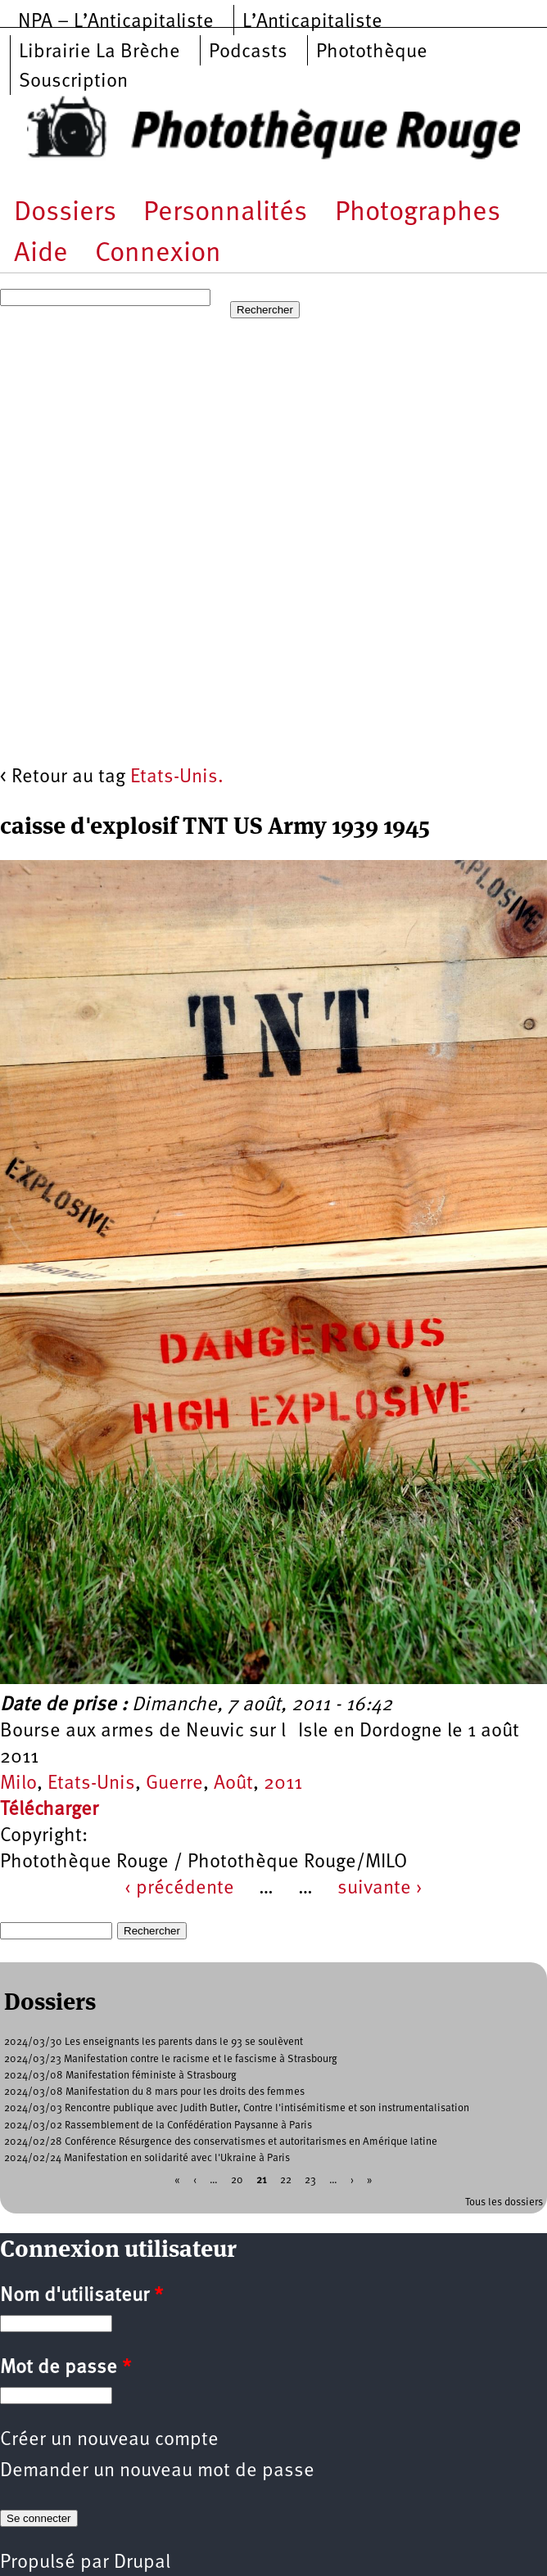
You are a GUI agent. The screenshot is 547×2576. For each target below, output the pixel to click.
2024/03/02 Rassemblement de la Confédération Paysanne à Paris (158, 2125)
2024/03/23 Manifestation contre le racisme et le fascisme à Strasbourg (170, 2059)
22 (286, 2180)
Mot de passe (65, 2368)
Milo (18, 1784)
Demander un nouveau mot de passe (157, 2471)
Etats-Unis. (177, 777)
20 (237, 2180)
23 (310, 2180)
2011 (283, 1784)
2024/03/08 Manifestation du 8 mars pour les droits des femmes (154, 2092)
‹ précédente (179, 1888)
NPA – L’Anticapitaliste (116, 22)
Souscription (73, 82)
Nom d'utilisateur (81, 2296)
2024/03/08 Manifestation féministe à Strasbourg (120, 2075)
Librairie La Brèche (99, 52)
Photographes (417, 213)
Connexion (158, 254)
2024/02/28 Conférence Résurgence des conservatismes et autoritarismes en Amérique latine (220, 2142)
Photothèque (371, 52)
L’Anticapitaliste (312, 22)
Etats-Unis (91, 1784)
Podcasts (248, 52)
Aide (41, 254)
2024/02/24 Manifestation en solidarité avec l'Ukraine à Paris (147, 2158)
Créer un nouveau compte (109, 2440)
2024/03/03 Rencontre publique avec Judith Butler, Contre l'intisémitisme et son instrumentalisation (236, 2108)
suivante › (380, 1888)
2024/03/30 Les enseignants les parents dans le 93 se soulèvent (153, 2042)
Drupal (142, 2563)
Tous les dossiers (504, 2202)
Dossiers (65, 213)
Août (233, 1784)
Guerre (174, 1784)
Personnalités (225, 213)
